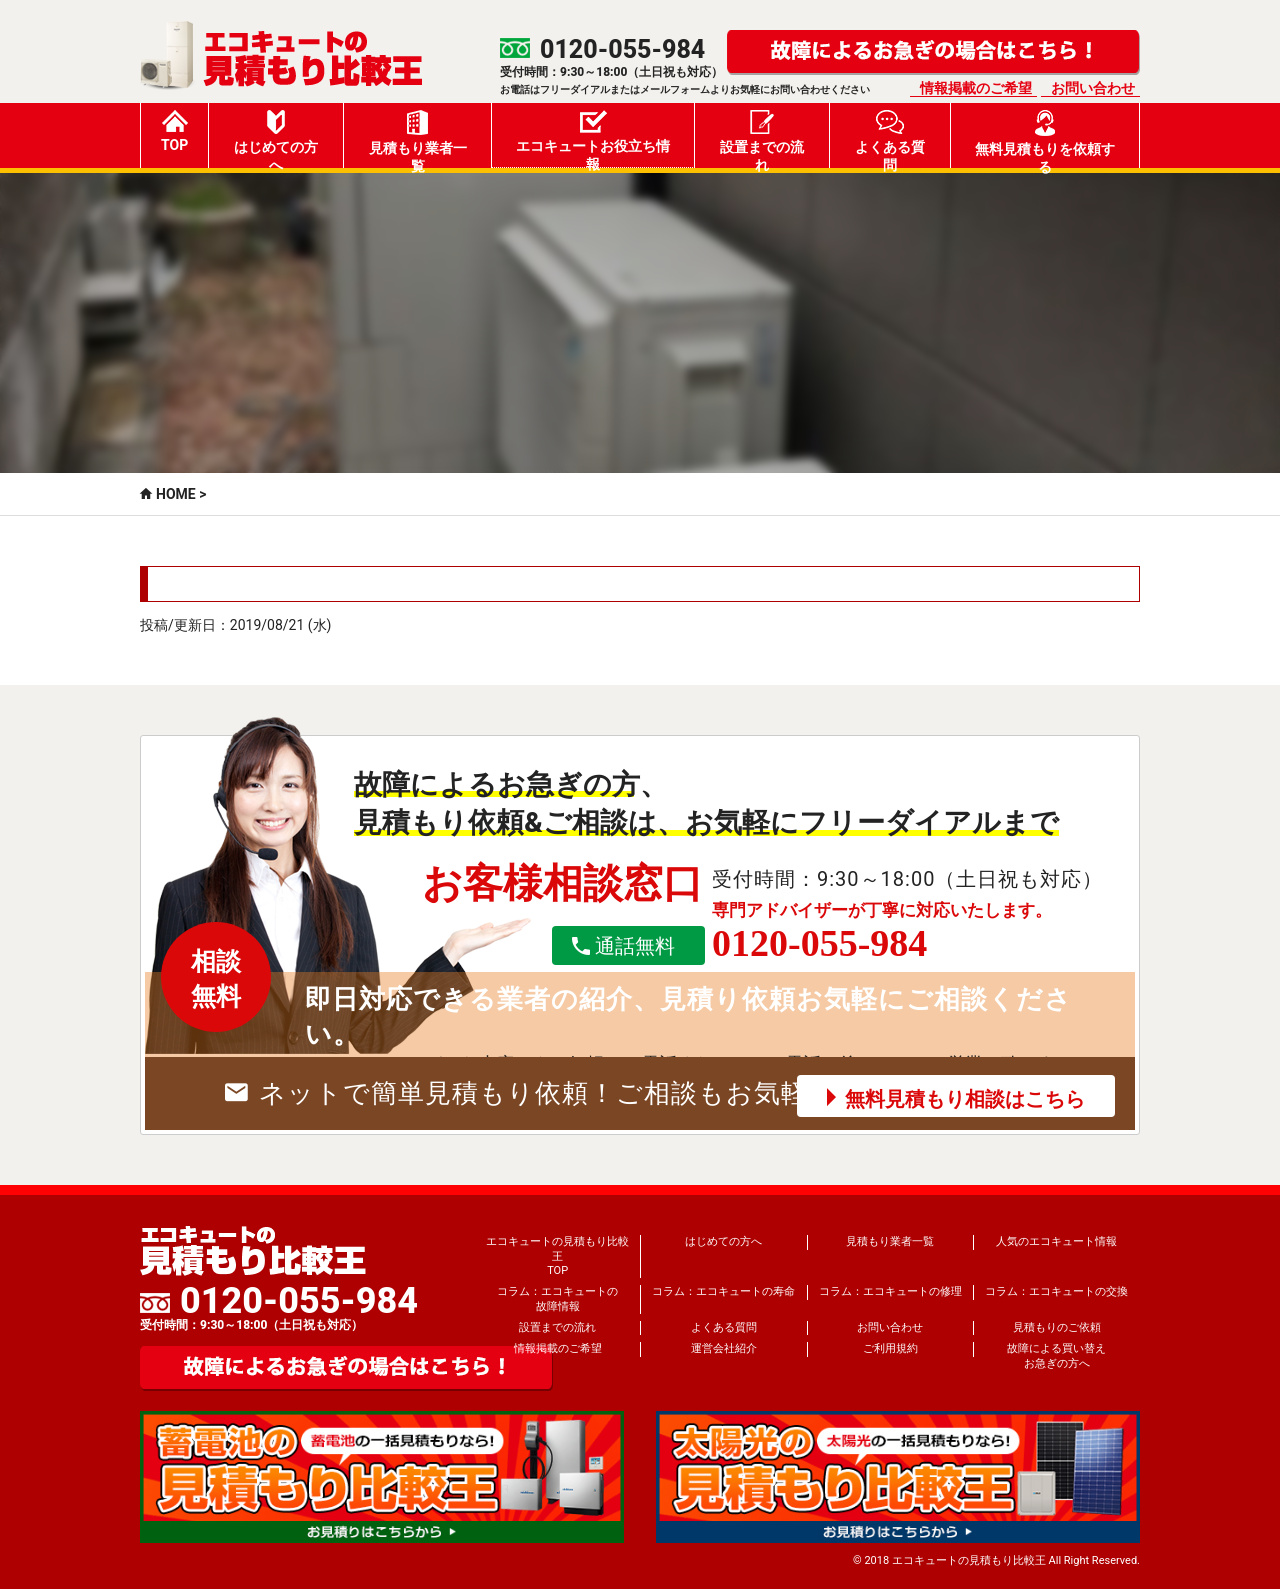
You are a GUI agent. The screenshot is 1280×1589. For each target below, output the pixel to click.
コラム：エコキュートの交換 (1056, 1291)
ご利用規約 (890, 1348)
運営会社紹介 (724, 1348)
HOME (176, 494)
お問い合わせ (1093, 88)
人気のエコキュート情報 (1056, 1241)
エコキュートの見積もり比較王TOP (557, 1256)
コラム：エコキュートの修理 (890, 1291)
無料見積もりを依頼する (1045, 139)
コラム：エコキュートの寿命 (723, 1291)
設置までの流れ (762, 139)
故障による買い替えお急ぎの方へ (1056, 1355)
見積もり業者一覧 (418, 139)
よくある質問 (890, 139)
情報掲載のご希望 (976, 88)
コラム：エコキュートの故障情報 (557, 1298)
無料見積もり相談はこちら (965, 1099)
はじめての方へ (276, 139)
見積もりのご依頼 (1057, 1327)
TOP (174, 131)
